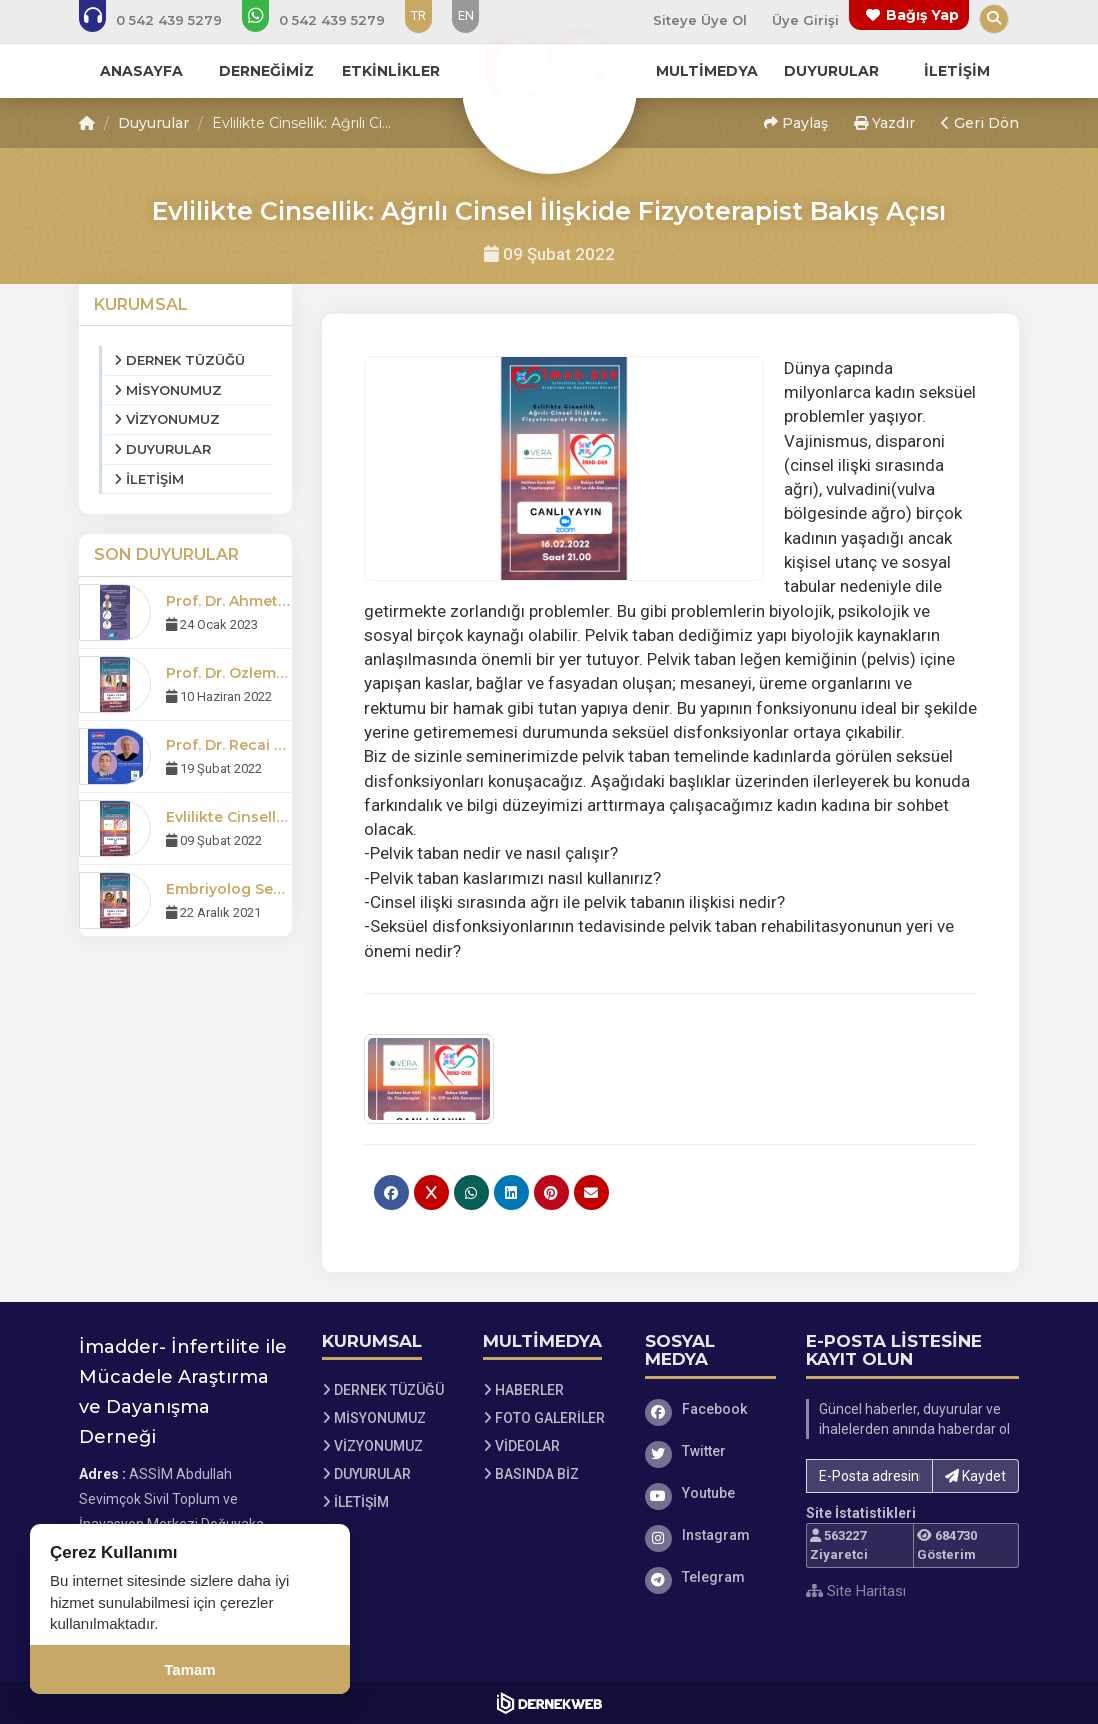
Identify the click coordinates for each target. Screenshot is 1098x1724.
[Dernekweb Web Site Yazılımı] (549, 1703)
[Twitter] (711, 1451)
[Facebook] (711, 1409)
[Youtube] (711, 1493)
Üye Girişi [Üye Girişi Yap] (805, 20)
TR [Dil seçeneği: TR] (418, 15)
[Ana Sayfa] (549, 84)
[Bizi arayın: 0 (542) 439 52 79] (164, 20)
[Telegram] (711, 1577)
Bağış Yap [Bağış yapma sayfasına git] (922, 15)
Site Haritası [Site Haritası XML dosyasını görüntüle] (856, 1591)
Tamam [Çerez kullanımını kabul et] (189, 1669)
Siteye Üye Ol (700, 20)
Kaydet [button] (975, 1476)
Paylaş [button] (796, 123)
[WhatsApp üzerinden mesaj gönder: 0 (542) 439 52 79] (327, 20)
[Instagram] (711, 1535)
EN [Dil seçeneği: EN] (466, 15)
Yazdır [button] (884, 123)
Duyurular (153, 123)
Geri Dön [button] (980, 123)
